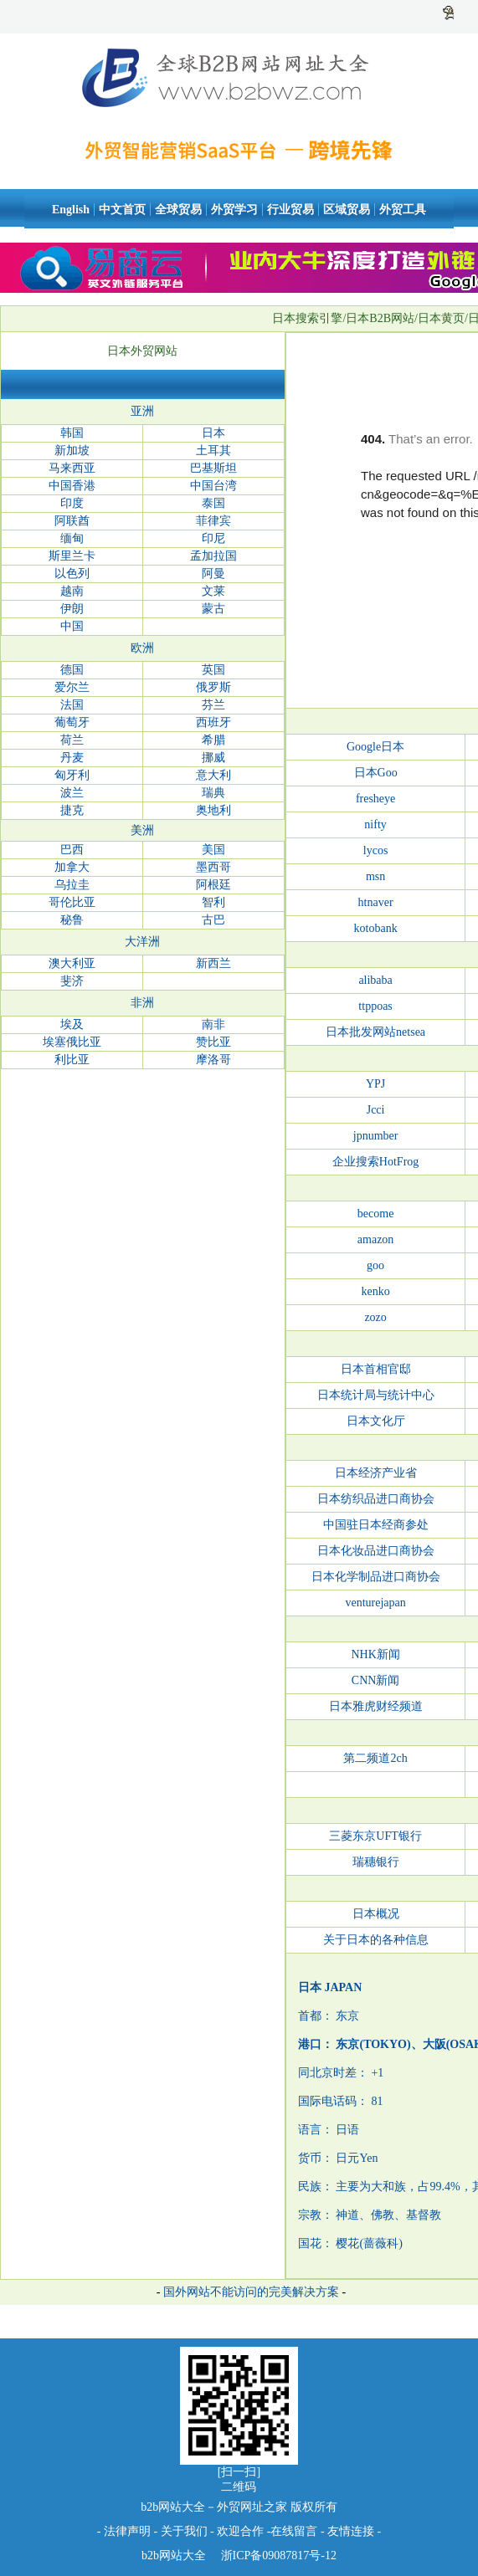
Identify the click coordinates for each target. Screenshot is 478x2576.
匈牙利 (72, 775)
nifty (375, 824)
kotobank (376, 928)
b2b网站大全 (173, 2555)
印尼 (213, 538)
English (71, 209)
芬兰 (213, 705)
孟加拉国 (213, 556)
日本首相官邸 (376, 1369)
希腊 (213, 740)
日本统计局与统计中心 (375, 1395)
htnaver (375, 902)
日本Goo (376, 772)
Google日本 (375, 746)
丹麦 (72, 757)
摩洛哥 (213, 1059)
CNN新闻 (376, 1680)
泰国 (213, 503)
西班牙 (213, 722)
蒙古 (213, 608)
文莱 (213, 591)
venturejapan (375, 1602)
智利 (213, 902)
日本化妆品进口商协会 (375, 1550)
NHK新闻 (375, 1654)
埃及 (72, 1024)
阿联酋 (72, 521)
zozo (375, 1317)
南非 (213, 1024)
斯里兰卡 (72, 556)
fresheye (375, 798)
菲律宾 (213, 521)
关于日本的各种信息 (376, 1939)
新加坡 (72, 450)
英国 (213, 669)
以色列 (72, 573)
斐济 (72, 981)
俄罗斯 (213, 687)
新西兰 (213, 963)
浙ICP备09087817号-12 (277, 2555)
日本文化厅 (376, 1421)
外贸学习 (234, 209)
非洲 (142, 1002)
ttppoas (375, 1006)
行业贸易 (290, 209)
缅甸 (72, 538)
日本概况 (375, 1914)
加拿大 (72, 867)
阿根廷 (213, 884)
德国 (72, 669)
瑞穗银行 (375, 1862)
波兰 (72, 792)
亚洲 (142, 411)
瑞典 (213, 792)
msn (375, 876)
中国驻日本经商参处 (376, 1524)
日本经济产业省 (376, 1473)
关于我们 (184, 2531)
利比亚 (72, 1059)
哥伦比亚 (72, 902)
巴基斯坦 (213, 468)
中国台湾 (213, 485)
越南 (72, 591)
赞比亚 (213, 1042)
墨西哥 (213, 867)
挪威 (213, 757)
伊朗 (72, 608)
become (375, 1213)
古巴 (213, 920)
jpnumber (375, 1135)
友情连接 (352, 2531)
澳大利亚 (72, 963)
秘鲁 (72, 920)
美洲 (142, 830)
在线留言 (293, 2531)
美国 (213, 849)
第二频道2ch (375, 1758)
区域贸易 (346, 209)
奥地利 (213, 810)
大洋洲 (142, 941)
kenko (375, 1291)
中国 (72, 626)
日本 (213, 433)
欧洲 (142, 648)
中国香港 (72, 485)
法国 (72, 705)
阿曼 (213, 573)
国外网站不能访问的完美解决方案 (250, 2292)
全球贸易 (178, 209)
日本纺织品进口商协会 (375, 1499)
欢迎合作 (240, 2531)
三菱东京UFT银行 (375, 1836)
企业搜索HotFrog (375, 1161)
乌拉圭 (72, 884)
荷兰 (72, 740)
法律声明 (127, 2531)
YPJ (375, 1084)
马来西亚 (72, 468)
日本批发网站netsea (375, 1032)
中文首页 (122, 209)
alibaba (375, 980)
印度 (72, 503)
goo (375, 1265)
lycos (375, 850)
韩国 (72, 433)
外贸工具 (402, 209)
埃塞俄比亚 (72, 1042)
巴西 (72, 849)
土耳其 (213, 450)
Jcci (376, 1110)
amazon (375, 1239)
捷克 (72, 810)
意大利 (213, 775)
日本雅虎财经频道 (376, 1706)
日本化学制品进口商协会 (375, 1576)
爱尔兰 (72, 687)
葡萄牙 (72, 722)
